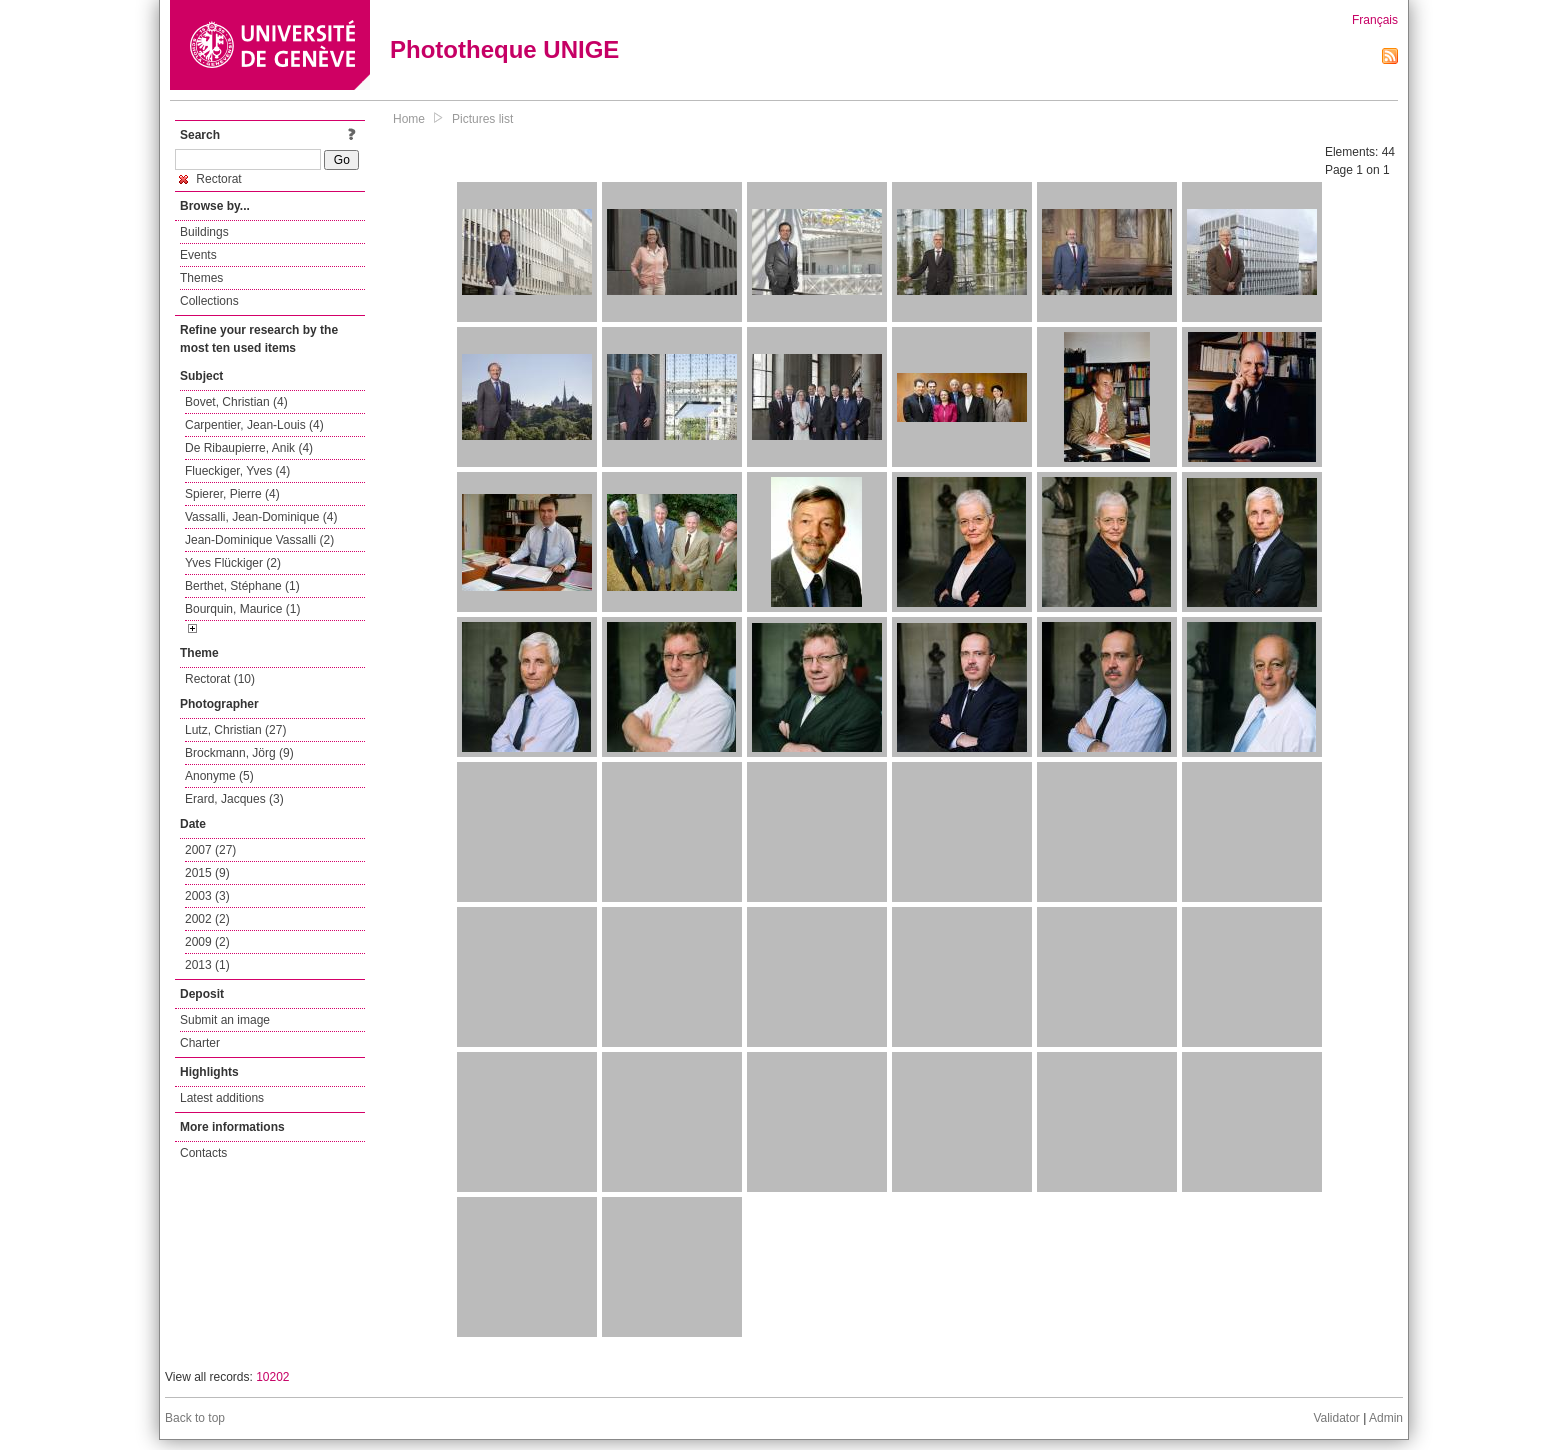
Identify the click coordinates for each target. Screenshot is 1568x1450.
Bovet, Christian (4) (236, 402)
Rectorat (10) (220, 679)
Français (1375, 20)
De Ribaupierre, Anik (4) (249, 448)
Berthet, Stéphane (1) (242, 586)
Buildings (204, 232)
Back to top (195, 1418)
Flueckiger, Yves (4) (237, 471)
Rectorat (210, 179)
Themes (201, 278)
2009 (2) (207, 942)
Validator (1336, 1418)
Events (198, 255)
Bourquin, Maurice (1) (242, 609)
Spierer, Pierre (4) (232, 494)
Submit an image (225, 1020)
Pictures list (482, 119)
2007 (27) (210, 850)
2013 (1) (207, 965)
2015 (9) (207, 873)
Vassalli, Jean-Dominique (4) (261, 517)
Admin (1386, 1418)
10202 (272, 1377)
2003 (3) (207, 896)
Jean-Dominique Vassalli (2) (259, 540)
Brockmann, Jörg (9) (239, 753)
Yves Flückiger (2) (233, 563)
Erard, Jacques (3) (234, 799)
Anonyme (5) (219, 776)
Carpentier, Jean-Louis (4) (254, 425)
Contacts (203, 1153)
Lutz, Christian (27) (235, 730)
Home (409, 119)
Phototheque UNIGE (504, 49)
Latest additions (222, 1098)
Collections (209, 301)
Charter (200, 1043)
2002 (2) (207, 919)
